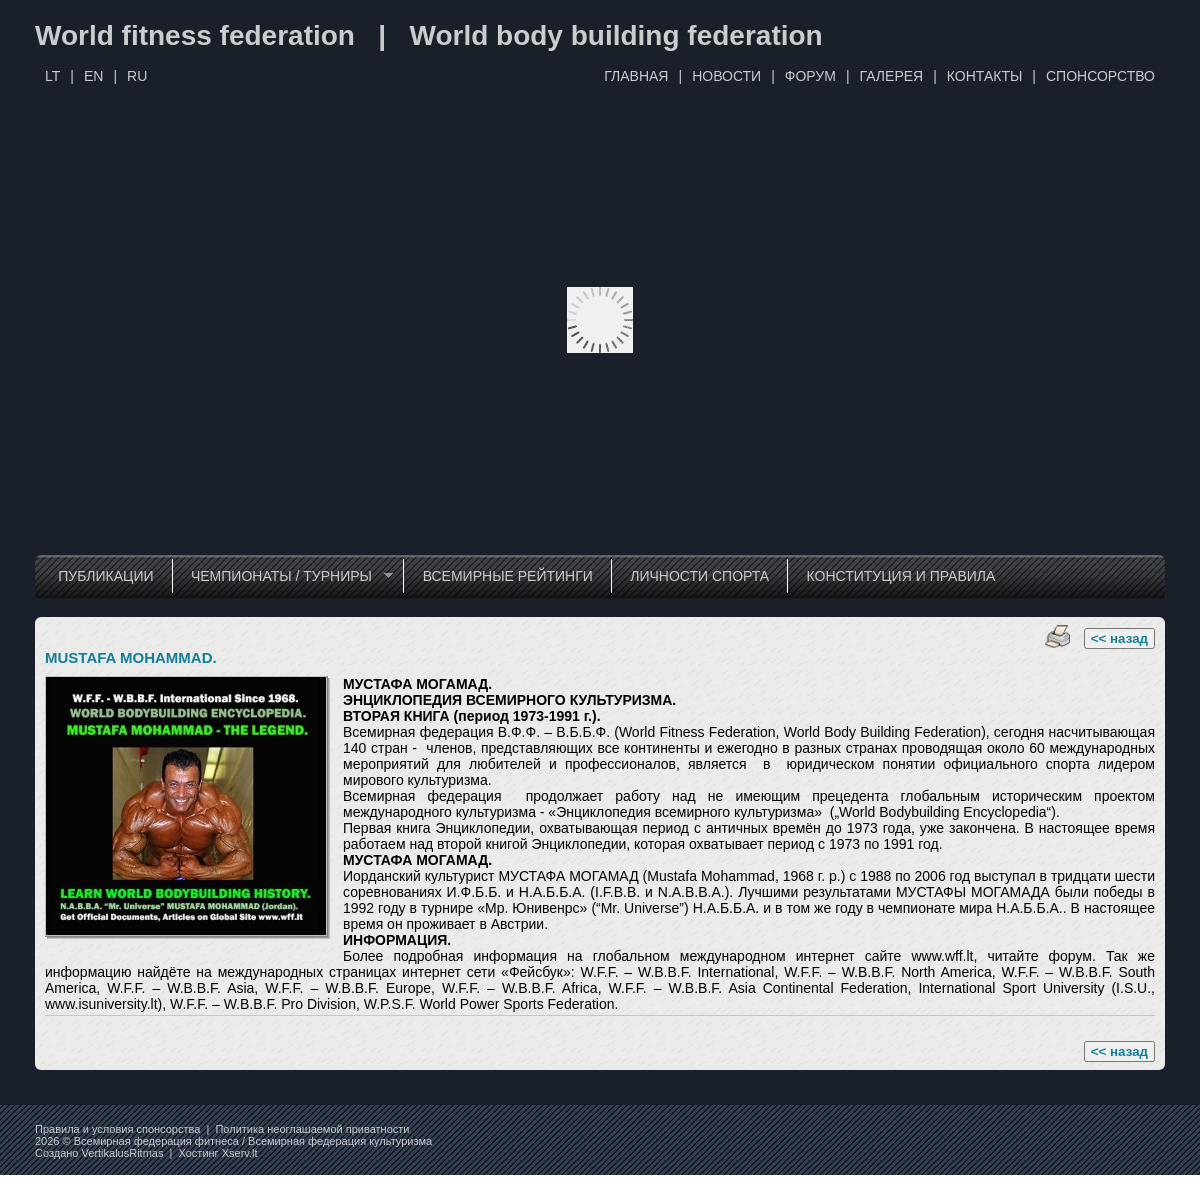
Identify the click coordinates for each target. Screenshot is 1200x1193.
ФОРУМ (810, 76)
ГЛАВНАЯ (636, 76)
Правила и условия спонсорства (117, 1129)
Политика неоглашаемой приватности (312, 1129)
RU (137, 76)
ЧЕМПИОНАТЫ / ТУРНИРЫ (282, 576)
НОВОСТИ (726, 76)
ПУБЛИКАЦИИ (105, 576)
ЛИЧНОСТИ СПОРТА (699, 576)
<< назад (1119, 638)
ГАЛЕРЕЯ (892, 76)
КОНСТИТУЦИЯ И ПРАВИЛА (901, 576)
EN (93, 76)
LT (52, 76)
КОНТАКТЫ (985, 76)
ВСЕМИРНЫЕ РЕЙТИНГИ (508, 576)
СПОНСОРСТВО (1100, 76)
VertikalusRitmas (123, 1153)
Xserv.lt (240, 1153)
